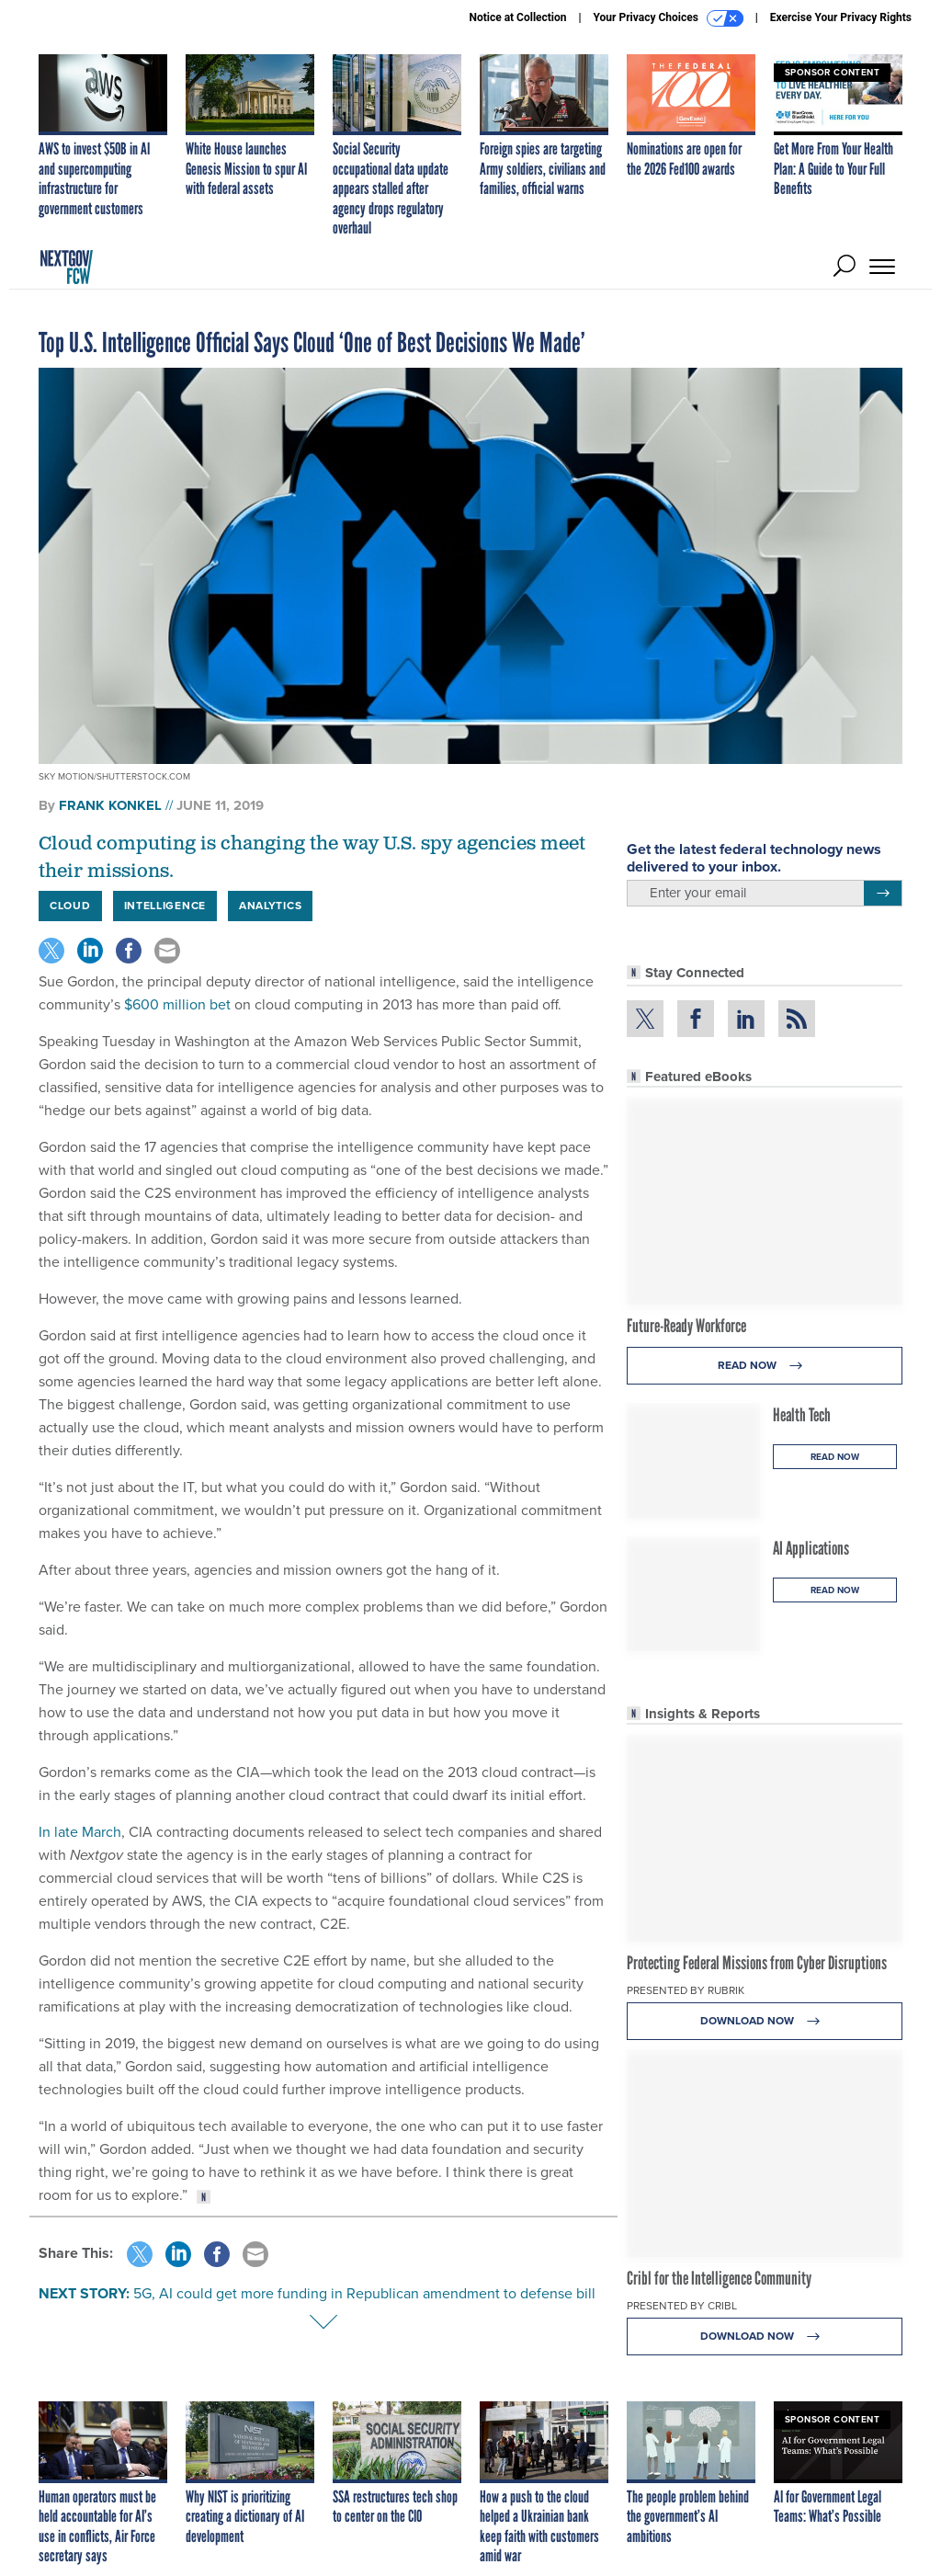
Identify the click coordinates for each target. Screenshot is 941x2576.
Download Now (765, 2021)
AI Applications (811, 1548)
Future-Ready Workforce (686, 1326)
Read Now (765, 1365)
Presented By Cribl (682, 2305)
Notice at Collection (517, 17)
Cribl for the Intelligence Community (719, 2278)
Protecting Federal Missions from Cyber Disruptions (757, 1963)
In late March (80, 1831)
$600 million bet (177, 1004)
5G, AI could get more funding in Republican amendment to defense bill (364, 2293)
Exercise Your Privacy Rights (841, 17)
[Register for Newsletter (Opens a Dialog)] (882, 893)
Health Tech (802, 1415)
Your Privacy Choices (668, 18)
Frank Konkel (110, 805)
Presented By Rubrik (685, 1990)
